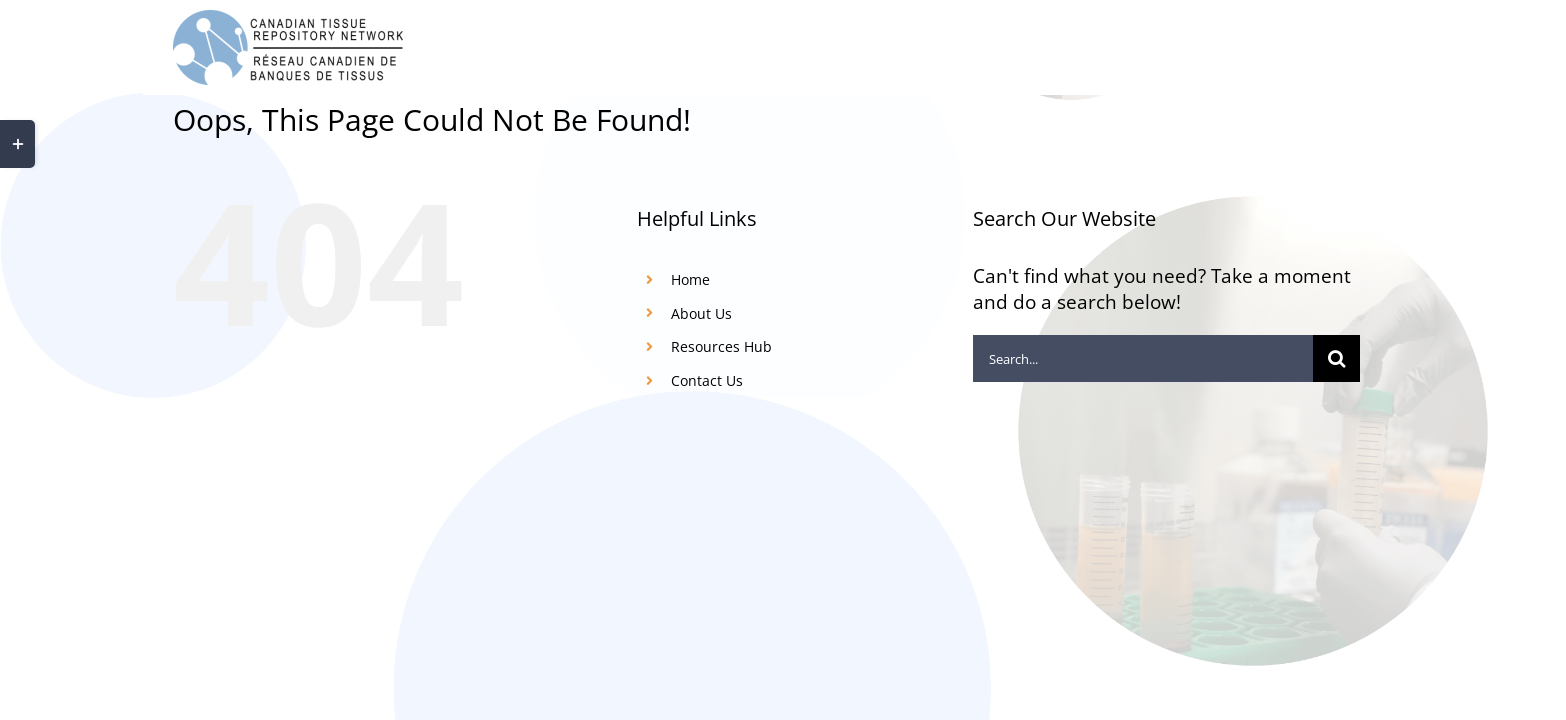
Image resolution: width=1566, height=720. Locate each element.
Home (690, 279)
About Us (701, 313)
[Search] (1336, 358)
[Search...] (1143, 358)
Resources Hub (721, 346)
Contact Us (707, 380)
